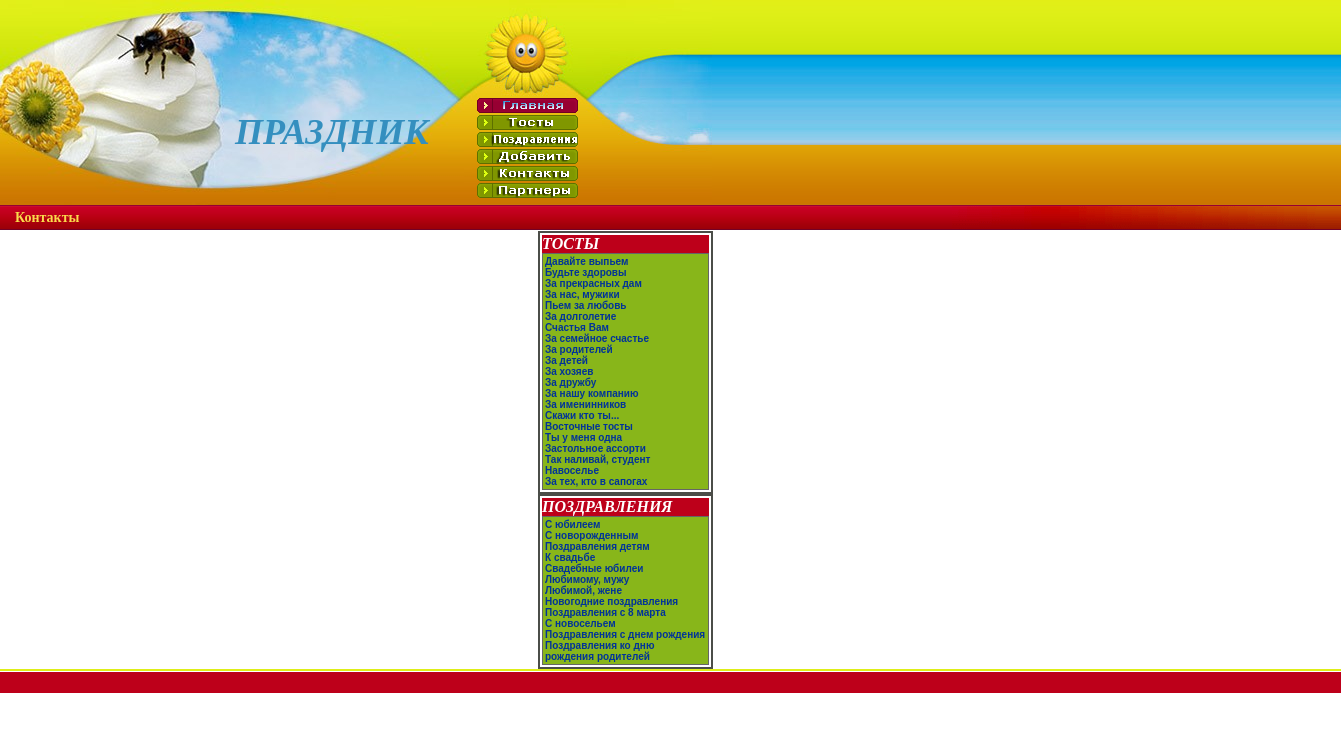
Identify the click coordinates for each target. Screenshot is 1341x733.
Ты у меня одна (583, 437)
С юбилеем (572, 524)
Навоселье (572, 470)
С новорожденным (591, 535)
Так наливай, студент (597, 459)
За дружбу (570, 382)
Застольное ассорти (595, 448)
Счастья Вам (577, 327)
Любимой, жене (583, 590)
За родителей (579, 349)
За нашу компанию (591, 393)
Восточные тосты (589, 426)
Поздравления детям (597, 546)
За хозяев (569, 371)
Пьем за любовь (585, 305)
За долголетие (580, 316)
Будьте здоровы (586, 272)
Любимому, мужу (587, 579)
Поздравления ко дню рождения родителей (599, 651)
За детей (566, 360)
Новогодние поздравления (611, 601)
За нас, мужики (582, 294)
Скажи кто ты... (582, 415)
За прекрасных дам (593, 283)
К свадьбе (570, 557)
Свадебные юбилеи (594, 568)
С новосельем (580, 623)
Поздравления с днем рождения (625, 634)
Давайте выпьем (586, 261)
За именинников (585, 404)
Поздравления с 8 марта (605, 612)
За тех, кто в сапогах (596, 481)
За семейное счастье (597, 338)
